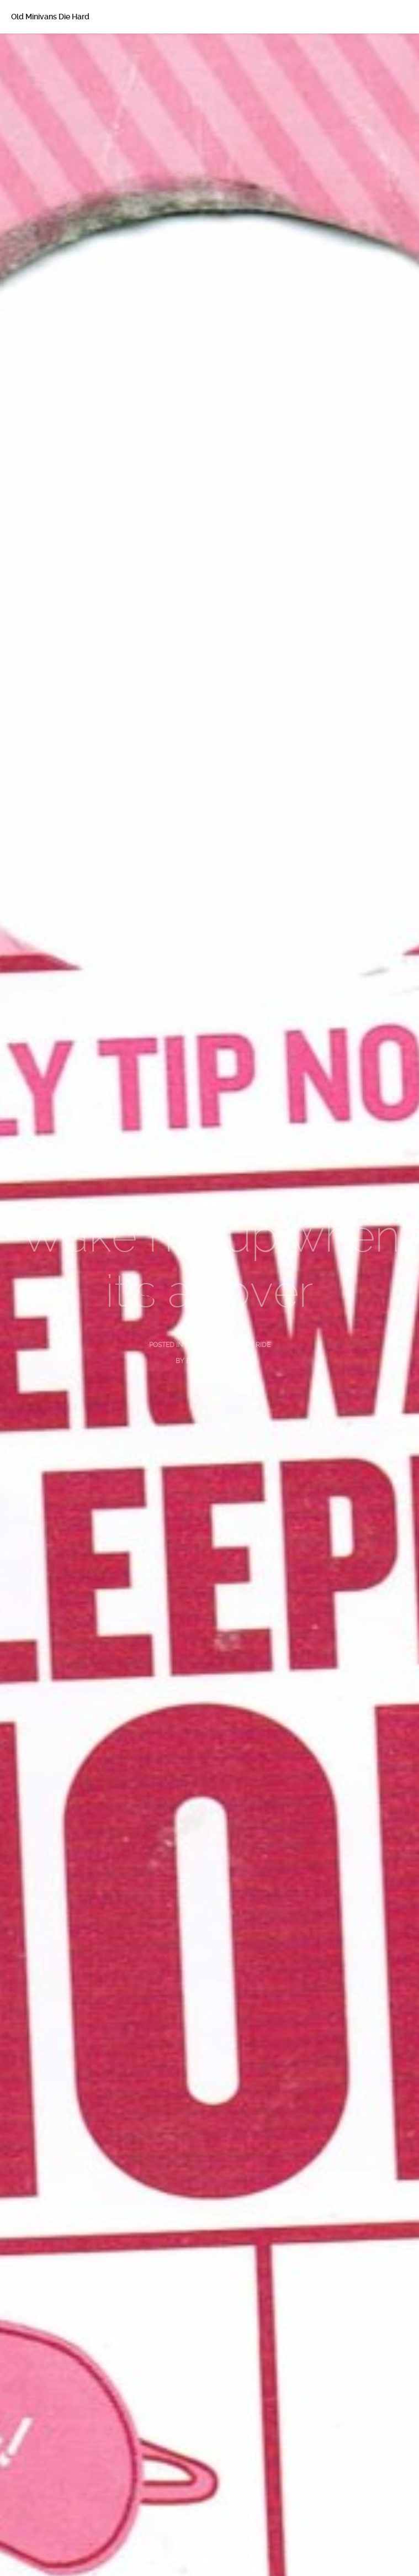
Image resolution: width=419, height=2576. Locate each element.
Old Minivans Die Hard (50, 16)
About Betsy (50, 72)
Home (38, 49)
